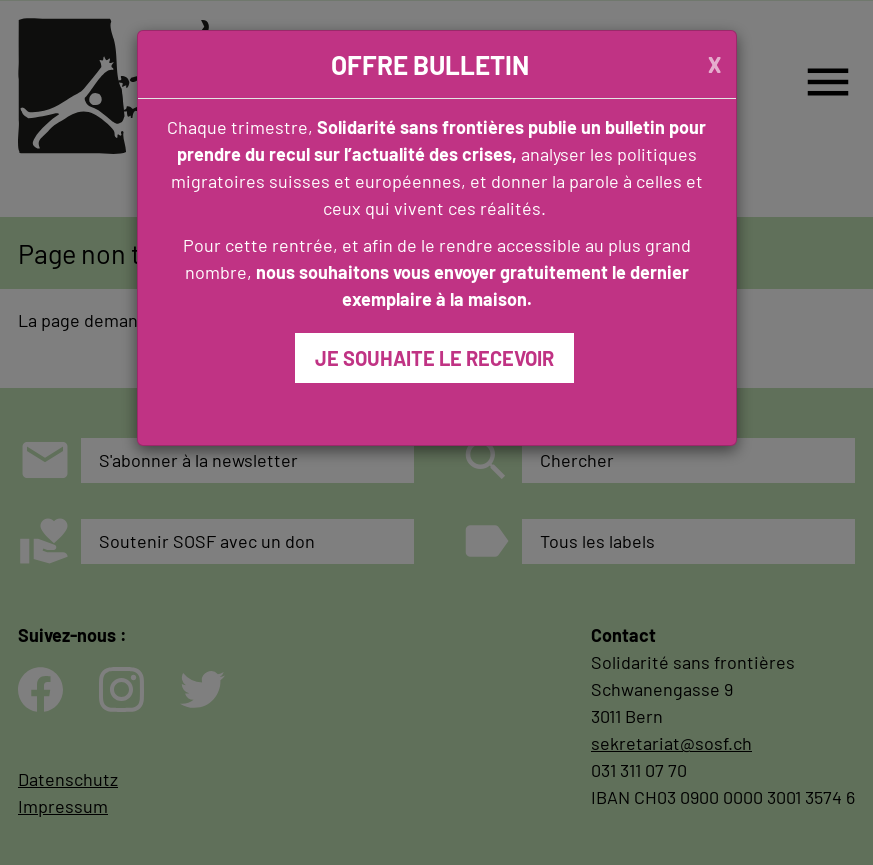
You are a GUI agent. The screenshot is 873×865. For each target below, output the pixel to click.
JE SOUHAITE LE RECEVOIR (434, 358)
